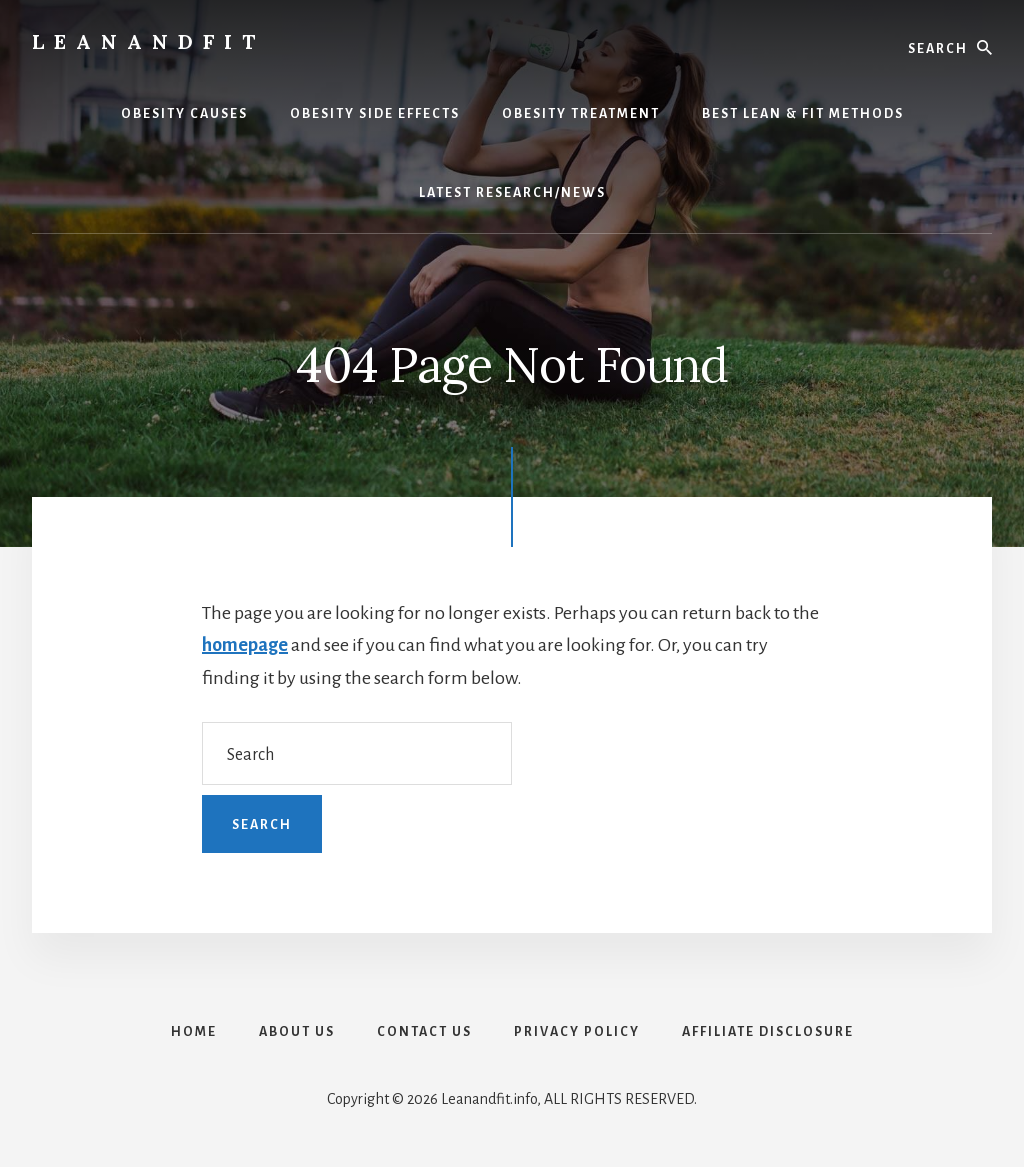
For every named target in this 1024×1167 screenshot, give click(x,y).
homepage (245, 645)
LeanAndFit (148, 41)
